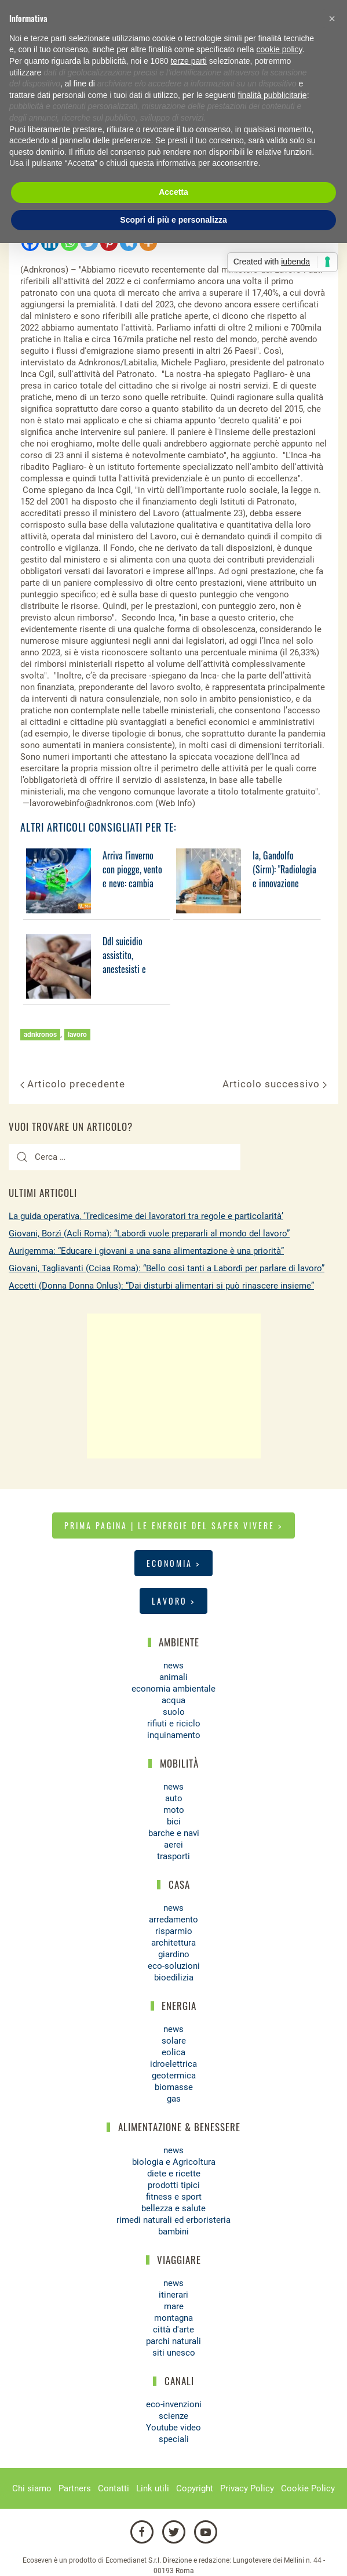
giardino (173, 1954)
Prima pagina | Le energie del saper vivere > (173, 1525)
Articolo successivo (274, 1084)
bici (174, 1821)
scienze (173, 2416)
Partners (75, 2488)
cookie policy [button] (279, 49)
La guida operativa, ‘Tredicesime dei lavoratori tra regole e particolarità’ (146, 1216)
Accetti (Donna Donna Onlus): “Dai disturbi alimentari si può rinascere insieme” (161, 1285)
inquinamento (173, 1735)
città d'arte (173, 2329)
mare (174, 2306)
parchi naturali (173, 2341)
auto (173, 1798)
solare (174, 2041)
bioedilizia (173, 1977)
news (173, 1665)
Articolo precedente (72, 1084)
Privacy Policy (247, 2488)
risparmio (173, 1931)
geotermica (174, 2075)
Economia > (173, 1563)
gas (174, 2099)
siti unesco (173, 2353)
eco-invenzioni (174, 2404)
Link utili (152, 2488)
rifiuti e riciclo (173, 1723)
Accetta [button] (173, 192)
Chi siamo (32, 2488)
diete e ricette (173, 2173)
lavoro (77, 1035)
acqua (173, 1700)
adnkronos (40, 1035)
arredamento (173, 1919)
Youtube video (173, 2427)
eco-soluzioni (174, 1966)
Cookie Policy (308, 2488)
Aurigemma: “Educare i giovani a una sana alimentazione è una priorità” (146, 1251)
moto (173, 1810)
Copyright (194, 2488)
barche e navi (173, 1833)
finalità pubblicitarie (272, 95)
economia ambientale (173, 1689)
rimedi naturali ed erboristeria (173, 2220)
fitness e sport (174, 2197)
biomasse (174, 2087)
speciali (174, 2439)
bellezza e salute (173, 2208)
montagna (173, 2318)
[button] (332, 18)
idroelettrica (173, 2064)
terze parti (189, 61)
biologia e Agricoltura (173, 2162)
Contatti (113, 2488)
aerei (173, 1845)
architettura (173, 1943)
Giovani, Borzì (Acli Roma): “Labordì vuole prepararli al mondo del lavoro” (149, 1233)
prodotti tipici (174, 2185)
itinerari (173, 2295)
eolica (173, 2052)
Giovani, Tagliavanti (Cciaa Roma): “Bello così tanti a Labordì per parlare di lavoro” (166, 1268)
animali (173, 1677)
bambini (173, 2231)
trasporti (173, 1856)
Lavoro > (173, 1601)
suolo (174, 1712)
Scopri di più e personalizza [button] (173, 219)
